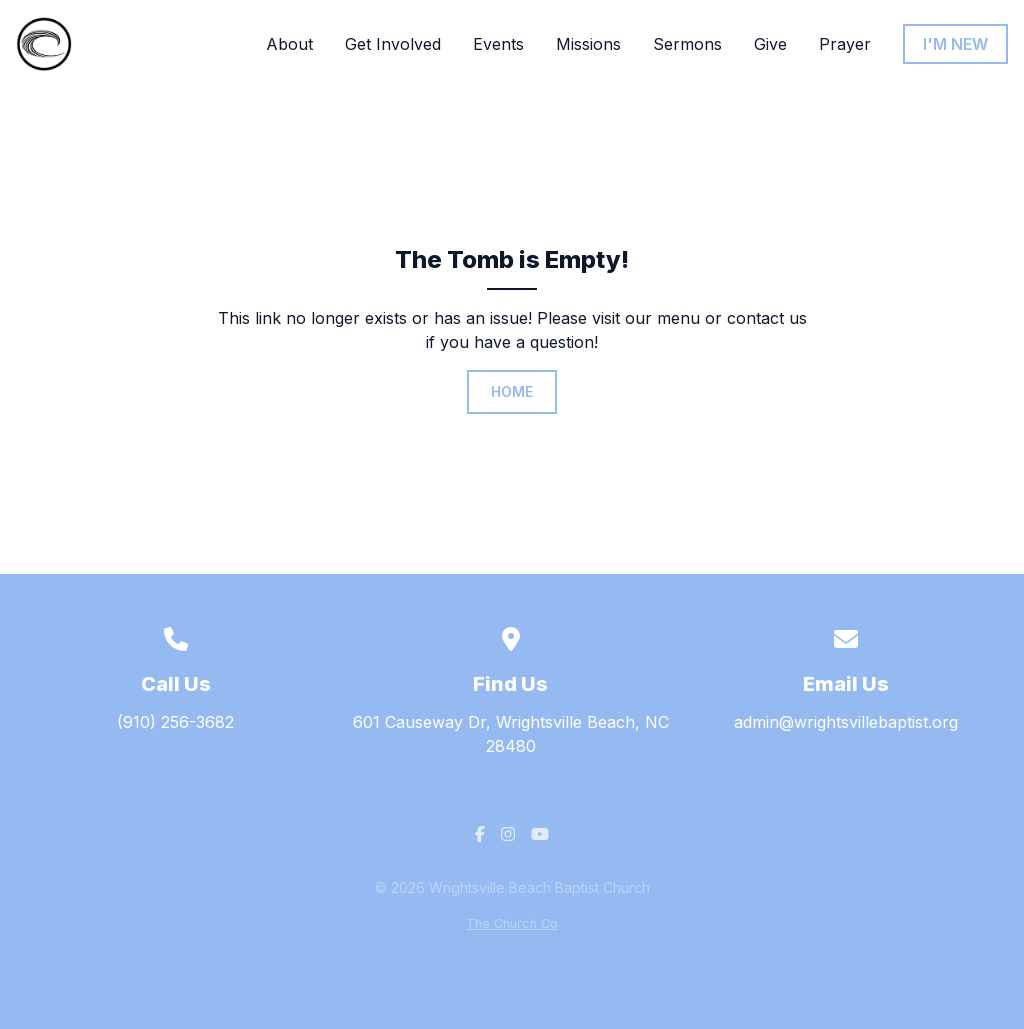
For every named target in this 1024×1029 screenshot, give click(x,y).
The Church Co (512, 923)
